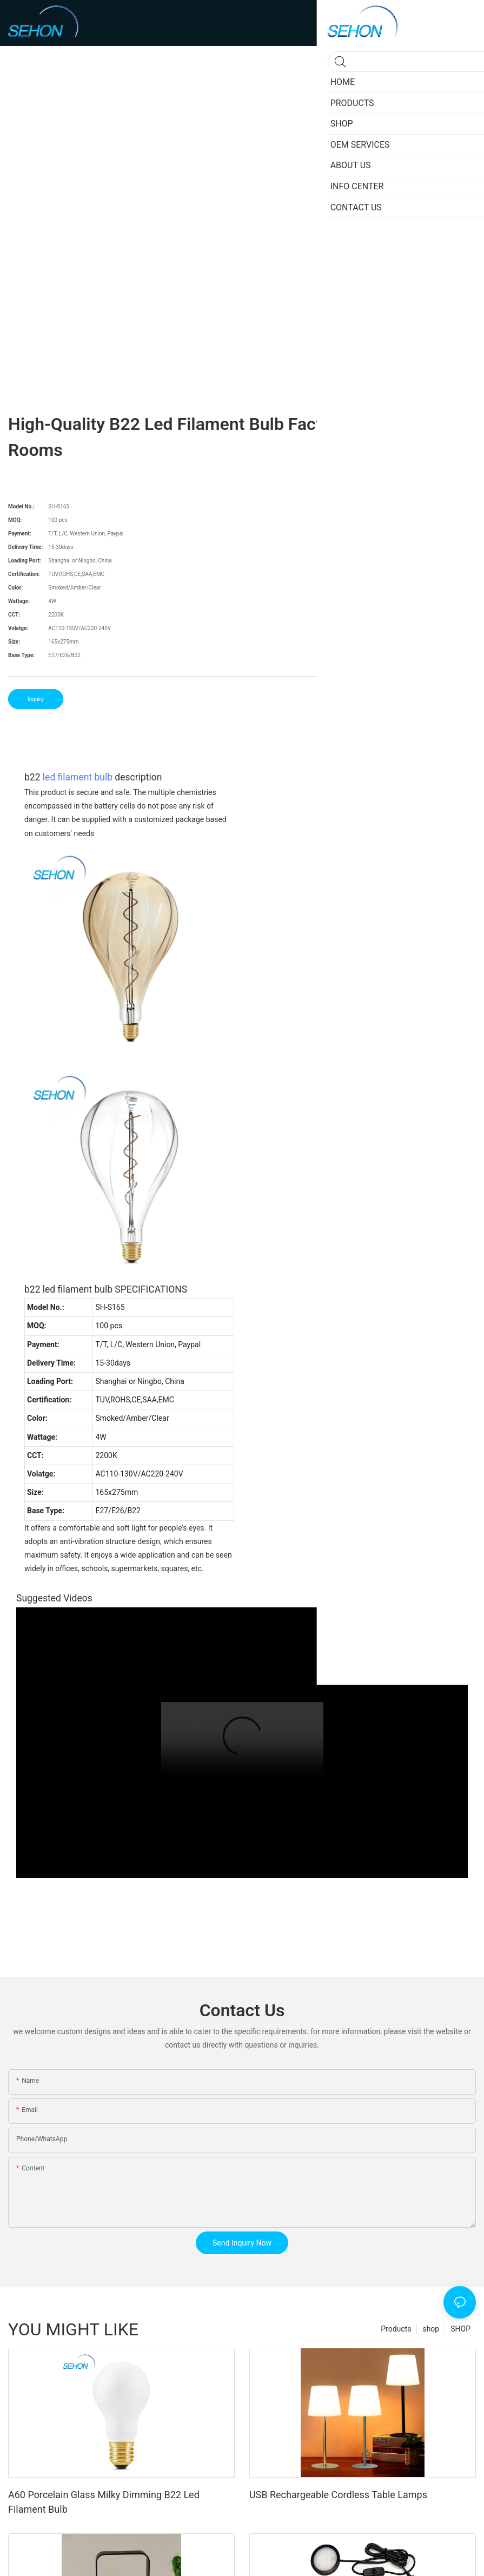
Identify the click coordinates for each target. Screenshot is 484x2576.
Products (396, 2329)
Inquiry (36, 699)
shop (430, 2329)
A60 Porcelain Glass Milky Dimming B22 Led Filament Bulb (104, 2502)
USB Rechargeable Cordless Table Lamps (338, 2494)
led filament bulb (77, 777)
